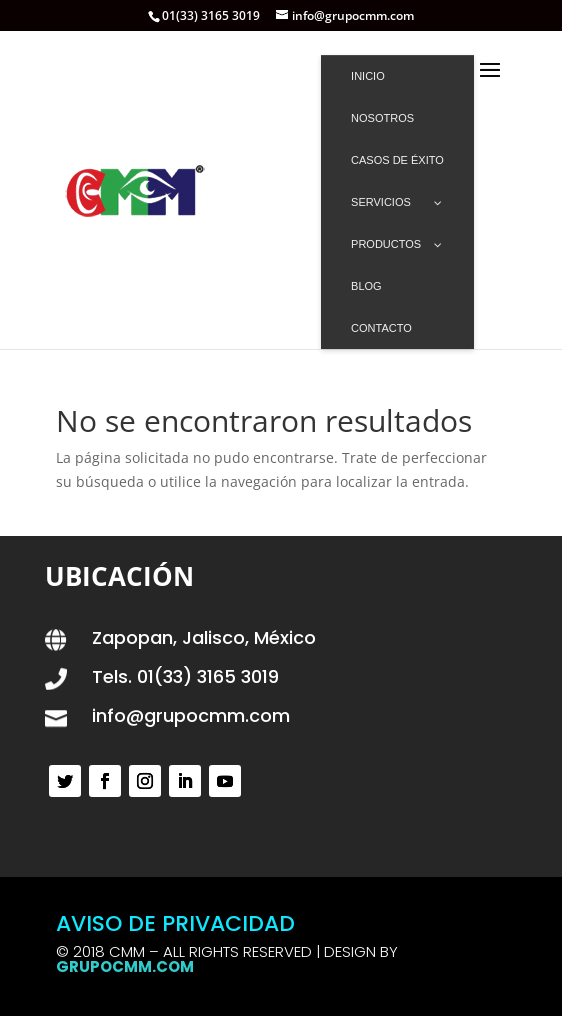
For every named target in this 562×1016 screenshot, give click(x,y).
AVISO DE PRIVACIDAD (175, 923)
